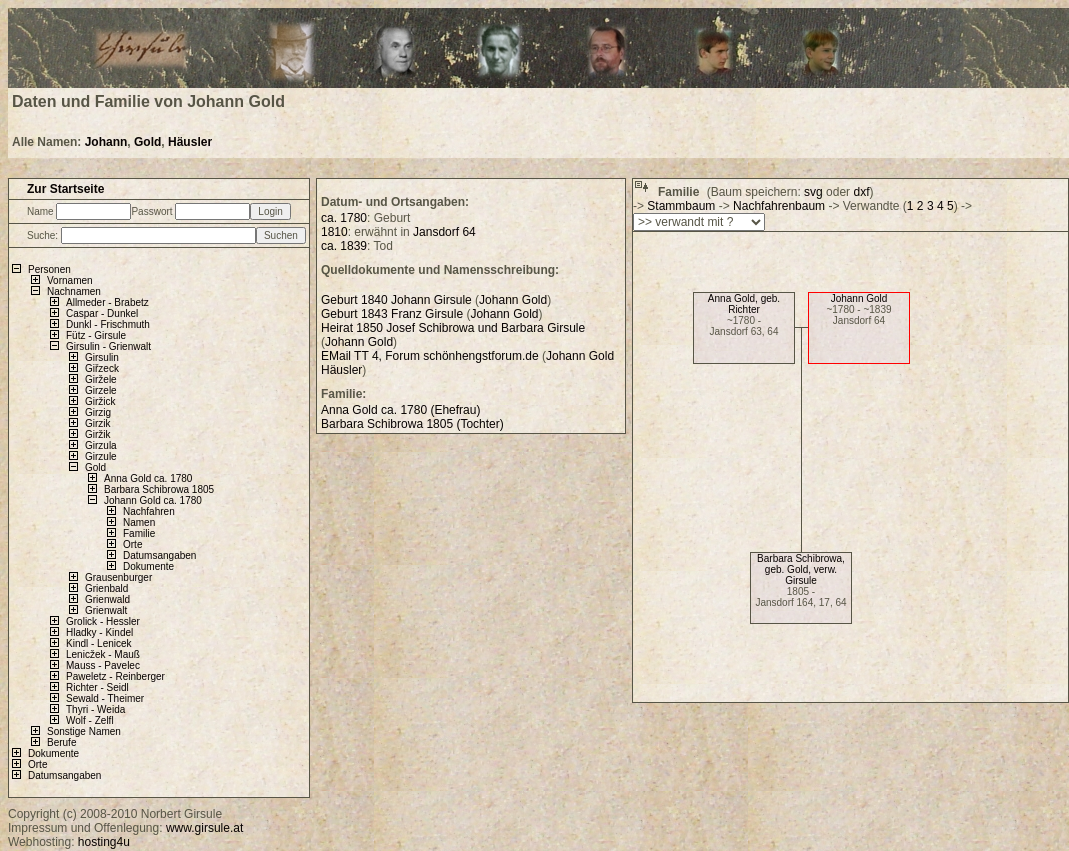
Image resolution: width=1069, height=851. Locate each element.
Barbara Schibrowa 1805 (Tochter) (412, 424)
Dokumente (148, 566)
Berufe (61, 742)
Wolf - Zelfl (90, 720)
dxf (861, 192)
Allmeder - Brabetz (107, 302)
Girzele (101, 390)
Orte (132, 544)
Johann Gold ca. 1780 (153, 500)
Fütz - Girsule (96, 335)
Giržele (101, 379)
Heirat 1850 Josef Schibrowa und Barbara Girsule (453, 328)
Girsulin (102, 357)
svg (813, 192)
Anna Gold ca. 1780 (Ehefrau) (400, 410)
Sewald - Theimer (105, 698)
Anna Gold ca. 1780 (148, 478)
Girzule (101, 456)
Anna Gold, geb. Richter (744, 304)
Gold (147, 142)
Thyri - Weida (95, 709)
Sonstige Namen (84, 731)
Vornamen (70, 280)
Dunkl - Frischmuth (108, 324)
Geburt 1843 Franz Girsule (392, 314)
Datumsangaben (159, 555)
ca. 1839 (344, 246)
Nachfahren (149, 511)
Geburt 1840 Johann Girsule (396, 300)
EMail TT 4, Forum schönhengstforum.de (430, 356)
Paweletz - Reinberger (115, 676)
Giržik (98, 434)
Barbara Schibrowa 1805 (159, 489)
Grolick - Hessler (103, 621)
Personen (49, 269)
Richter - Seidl (97, 687)
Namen (139, 522)
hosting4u (104, 842)
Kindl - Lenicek (99, 643)
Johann (106, 142)
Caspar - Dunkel (102, 313)
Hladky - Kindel (99, 632)
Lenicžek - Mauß (103, 654)
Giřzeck (102, 368)
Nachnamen (74, 291)
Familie (139, 533)
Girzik (98, 423)
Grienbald (106, 588)
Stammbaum (681, 206)
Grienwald (107, 599)
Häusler (190, 142)
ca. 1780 (344, 218)
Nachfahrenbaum (779, 206)
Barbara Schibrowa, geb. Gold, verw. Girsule (801, 569)
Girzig (98, 412)
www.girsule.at (204, 828)
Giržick (100, 401)
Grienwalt (106, 610)
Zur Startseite (65, 189)
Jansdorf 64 (444, 232)
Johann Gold (859, 298)
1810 (334, 232)
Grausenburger (118, 577)
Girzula (101, 445)
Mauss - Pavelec (103, 665)
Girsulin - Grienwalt (108, 346)
